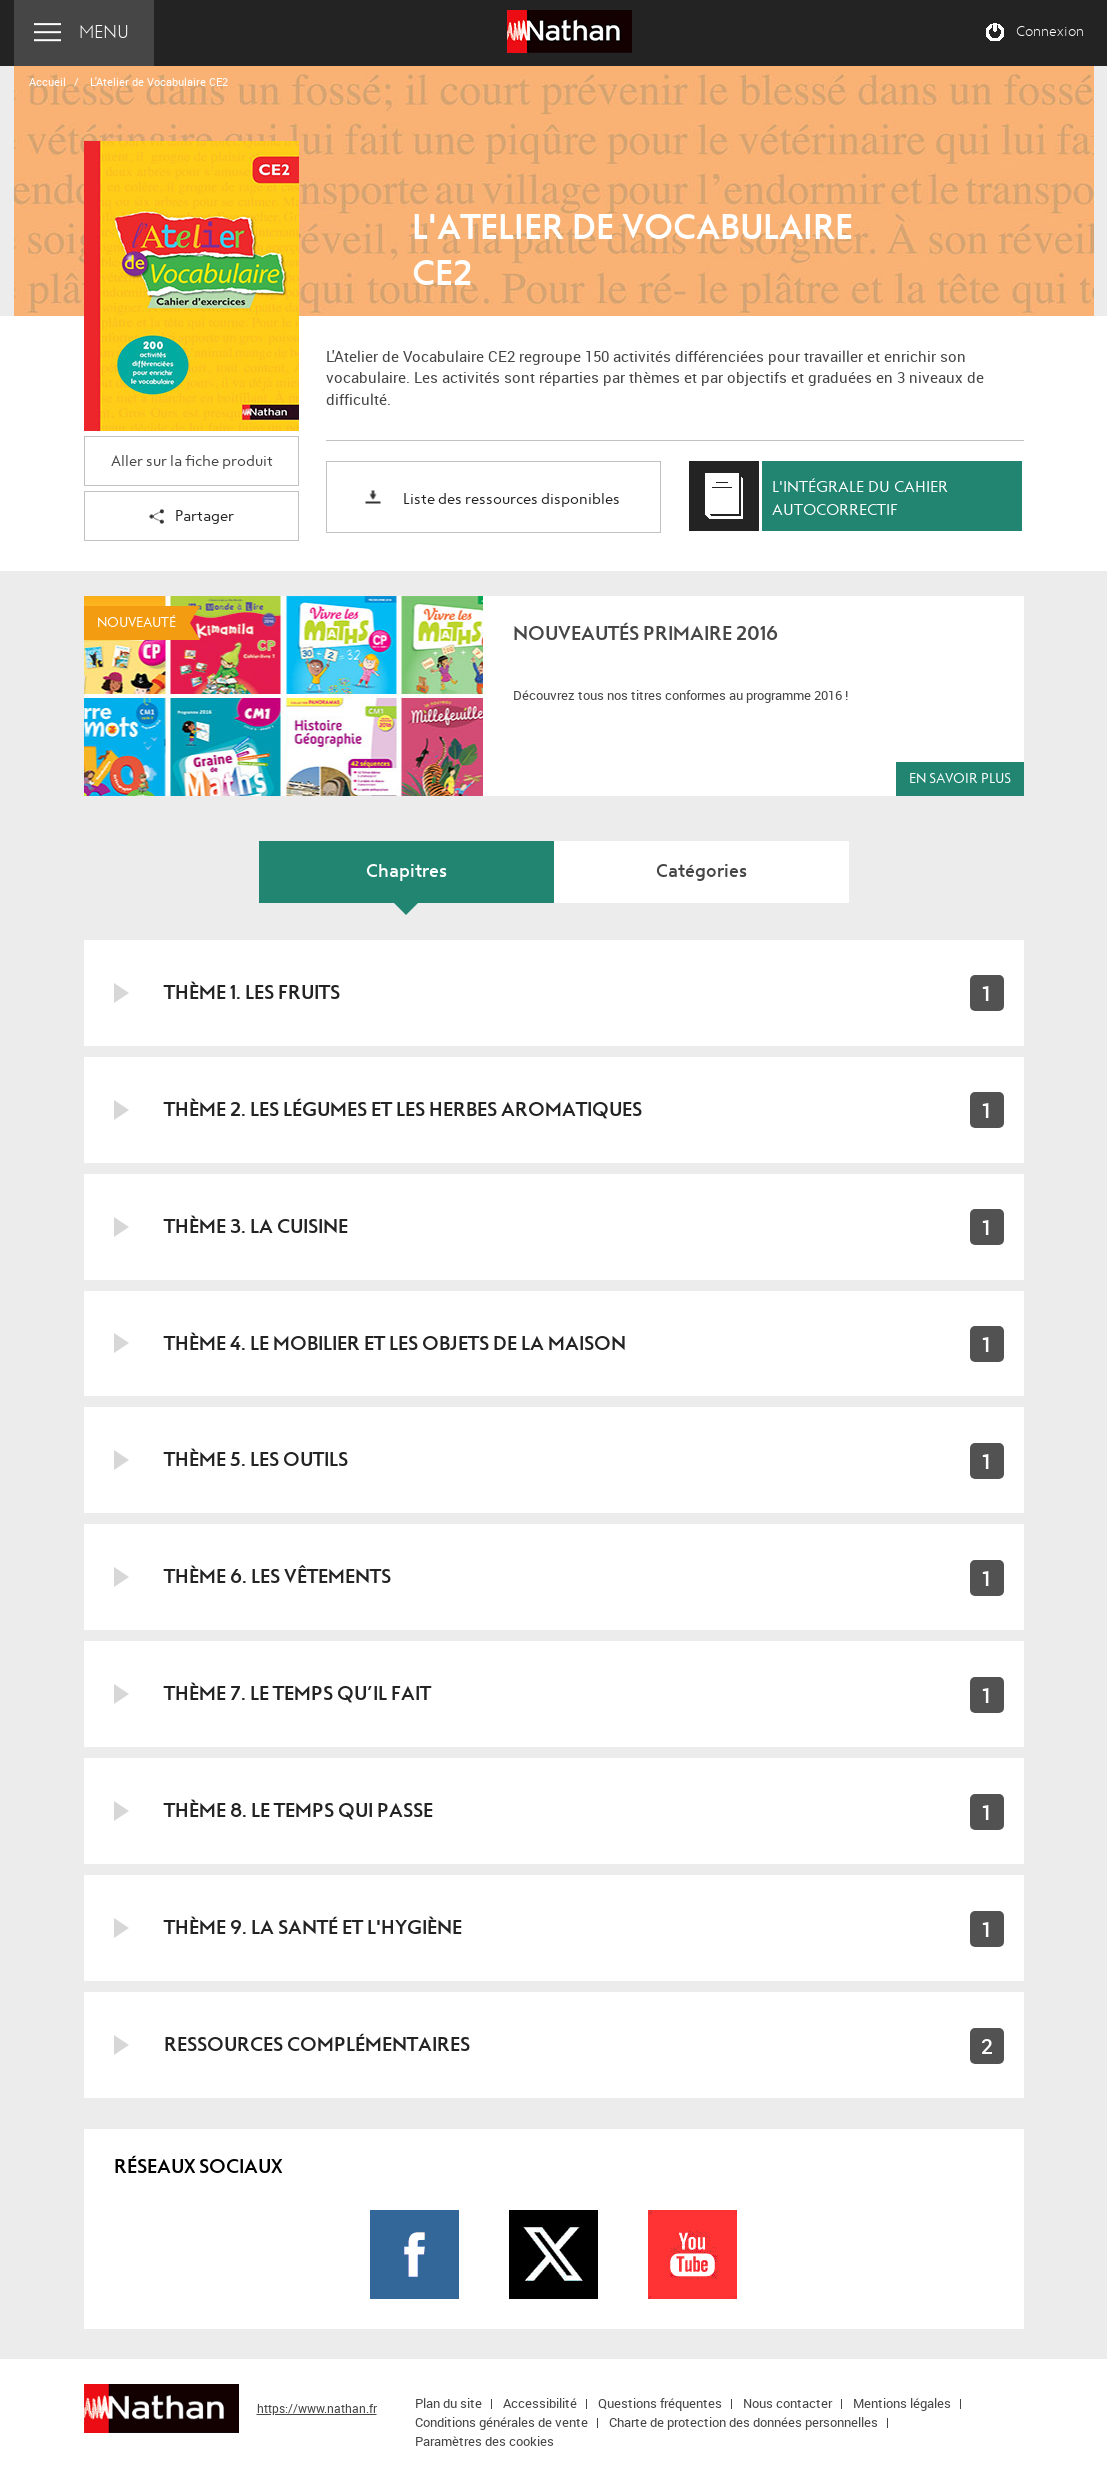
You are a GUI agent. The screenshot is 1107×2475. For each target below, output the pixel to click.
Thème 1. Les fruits (252, 992)
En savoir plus (960, 778)
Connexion (1050, 32)
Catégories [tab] (701, 871)
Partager (191, 517)
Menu (104, 32)
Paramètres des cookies (484, 2441)
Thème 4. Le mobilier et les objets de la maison (395, 1343)
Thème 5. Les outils (256, 1459)
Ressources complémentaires (317, 2044)
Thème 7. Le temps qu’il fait (297, 1693)
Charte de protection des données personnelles (743, 2422)
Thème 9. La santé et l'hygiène (313, 1927)
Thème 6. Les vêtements (277, 1576)
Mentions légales (902, 2403)
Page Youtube (692, 2254)
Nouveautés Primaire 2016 (645, 633)
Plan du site (448, 2403)
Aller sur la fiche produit (192, 461)
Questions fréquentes (660, 2403)
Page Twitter (553, 2254)
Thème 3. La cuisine (256, 1226)
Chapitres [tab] (406, 871)
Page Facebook (414, 2254)
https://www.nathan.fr (317, 2408)
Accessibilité (540, 2403)
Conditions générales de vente (501, 2422)
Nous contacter (787, 2403)
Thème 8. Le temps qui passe (298, 1810)
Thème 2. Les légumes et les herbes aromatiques (403, 1109)
